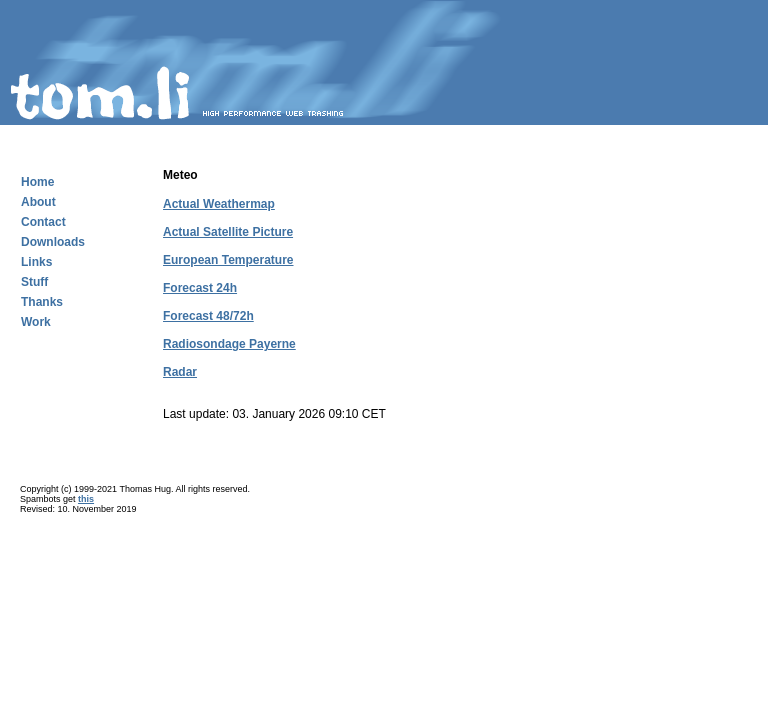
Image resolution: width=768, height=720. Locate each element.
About (38, 202)
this (86, 499)
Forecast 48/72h (208, 316)
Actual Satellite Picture (228, 232)
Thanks (42, 302)
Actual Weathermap (219, 204)
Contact (43, 222)
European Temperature (228, 260)
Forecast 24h (200, 288)
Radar (180, 372)
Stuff (34, 282)
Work (36, 322)
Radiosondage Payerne (229, 344)
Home (37, 182)
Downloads (53, 242)
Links (36, 262)
